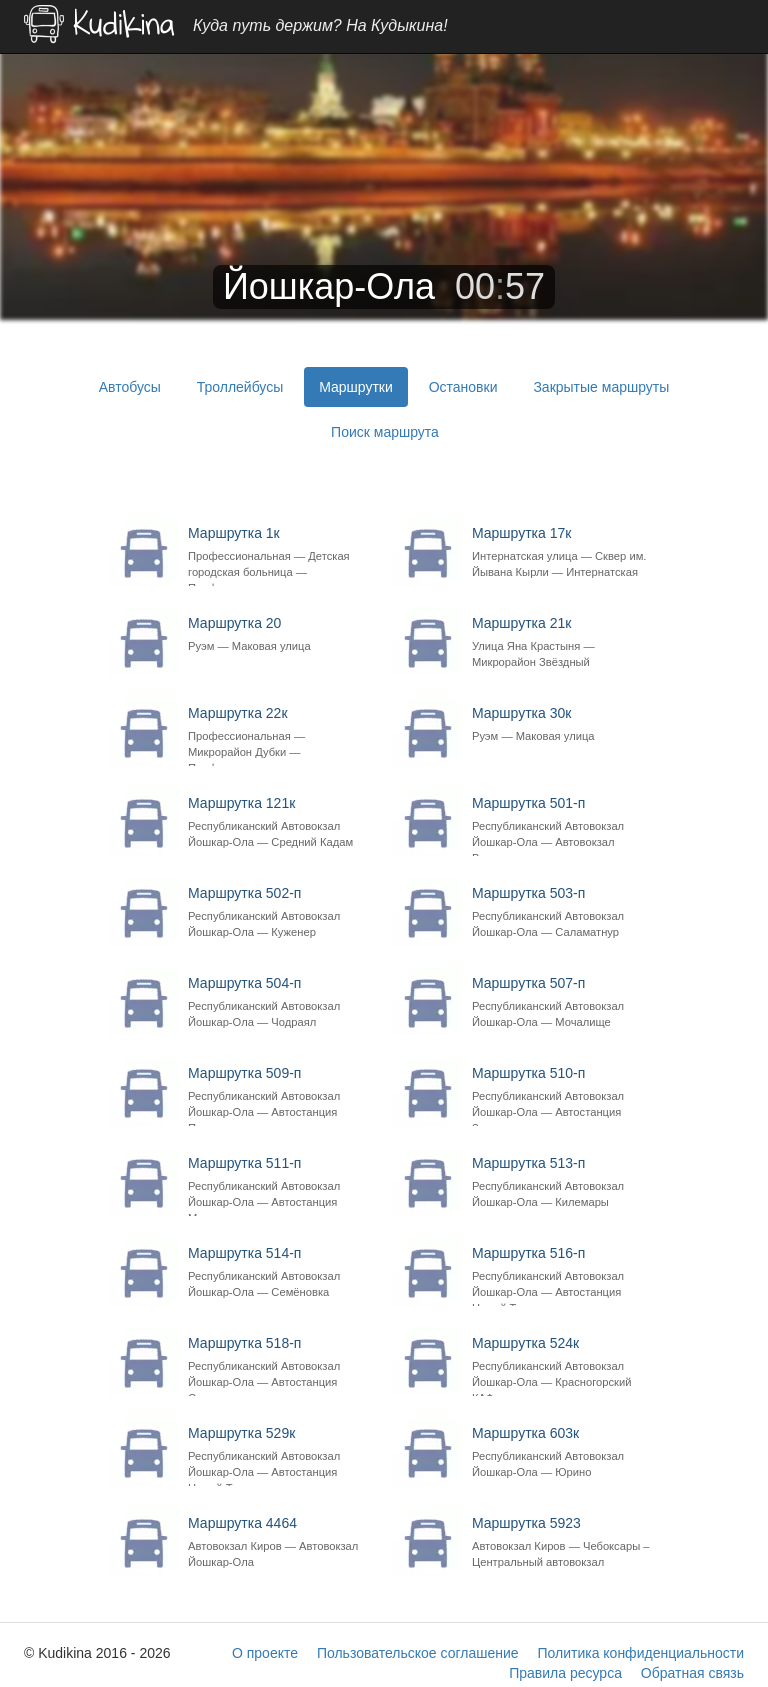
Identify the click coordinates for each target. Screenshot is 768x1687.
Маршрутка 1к (279, 556)
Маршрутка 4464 (279, 1542)
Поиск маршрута (385, 432)
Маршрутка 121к (279, 822)
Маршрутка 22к (279, 736)
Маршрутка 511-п (279, 1186)
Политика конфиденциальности (640, 1653)
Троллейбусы (240, 387)
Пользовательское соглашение (418, 1653)
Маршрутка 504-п (279, 1002)
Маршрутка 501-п (563, 826)
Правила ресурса (565, 1673)
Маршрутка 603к (563, 1452)
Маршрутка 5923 (563, 1542)
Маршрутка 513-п (563, 1182)
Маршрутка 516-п (563, 1276)
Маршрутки (356, 387)
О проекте (265, 1653)
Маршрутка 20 (279, 634)
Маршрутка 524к (563, 1366)
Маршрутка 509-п (279, 1096)
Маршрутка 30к (563, 724)
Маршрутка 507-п (563, 1002)
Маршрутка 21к (563, 642)
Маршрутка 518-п (279, 1366)
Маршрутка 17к (563, 556)
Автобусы (130, 387)
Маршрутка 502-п (279, 912)
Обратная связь (692, 1673)
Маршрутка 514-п (279, 1272)
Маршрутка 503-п (563, 912)
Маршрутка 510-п (563, 1096)
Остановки (463, 387)
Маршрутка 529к (279, 1456)
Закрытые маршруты (601, 387)
